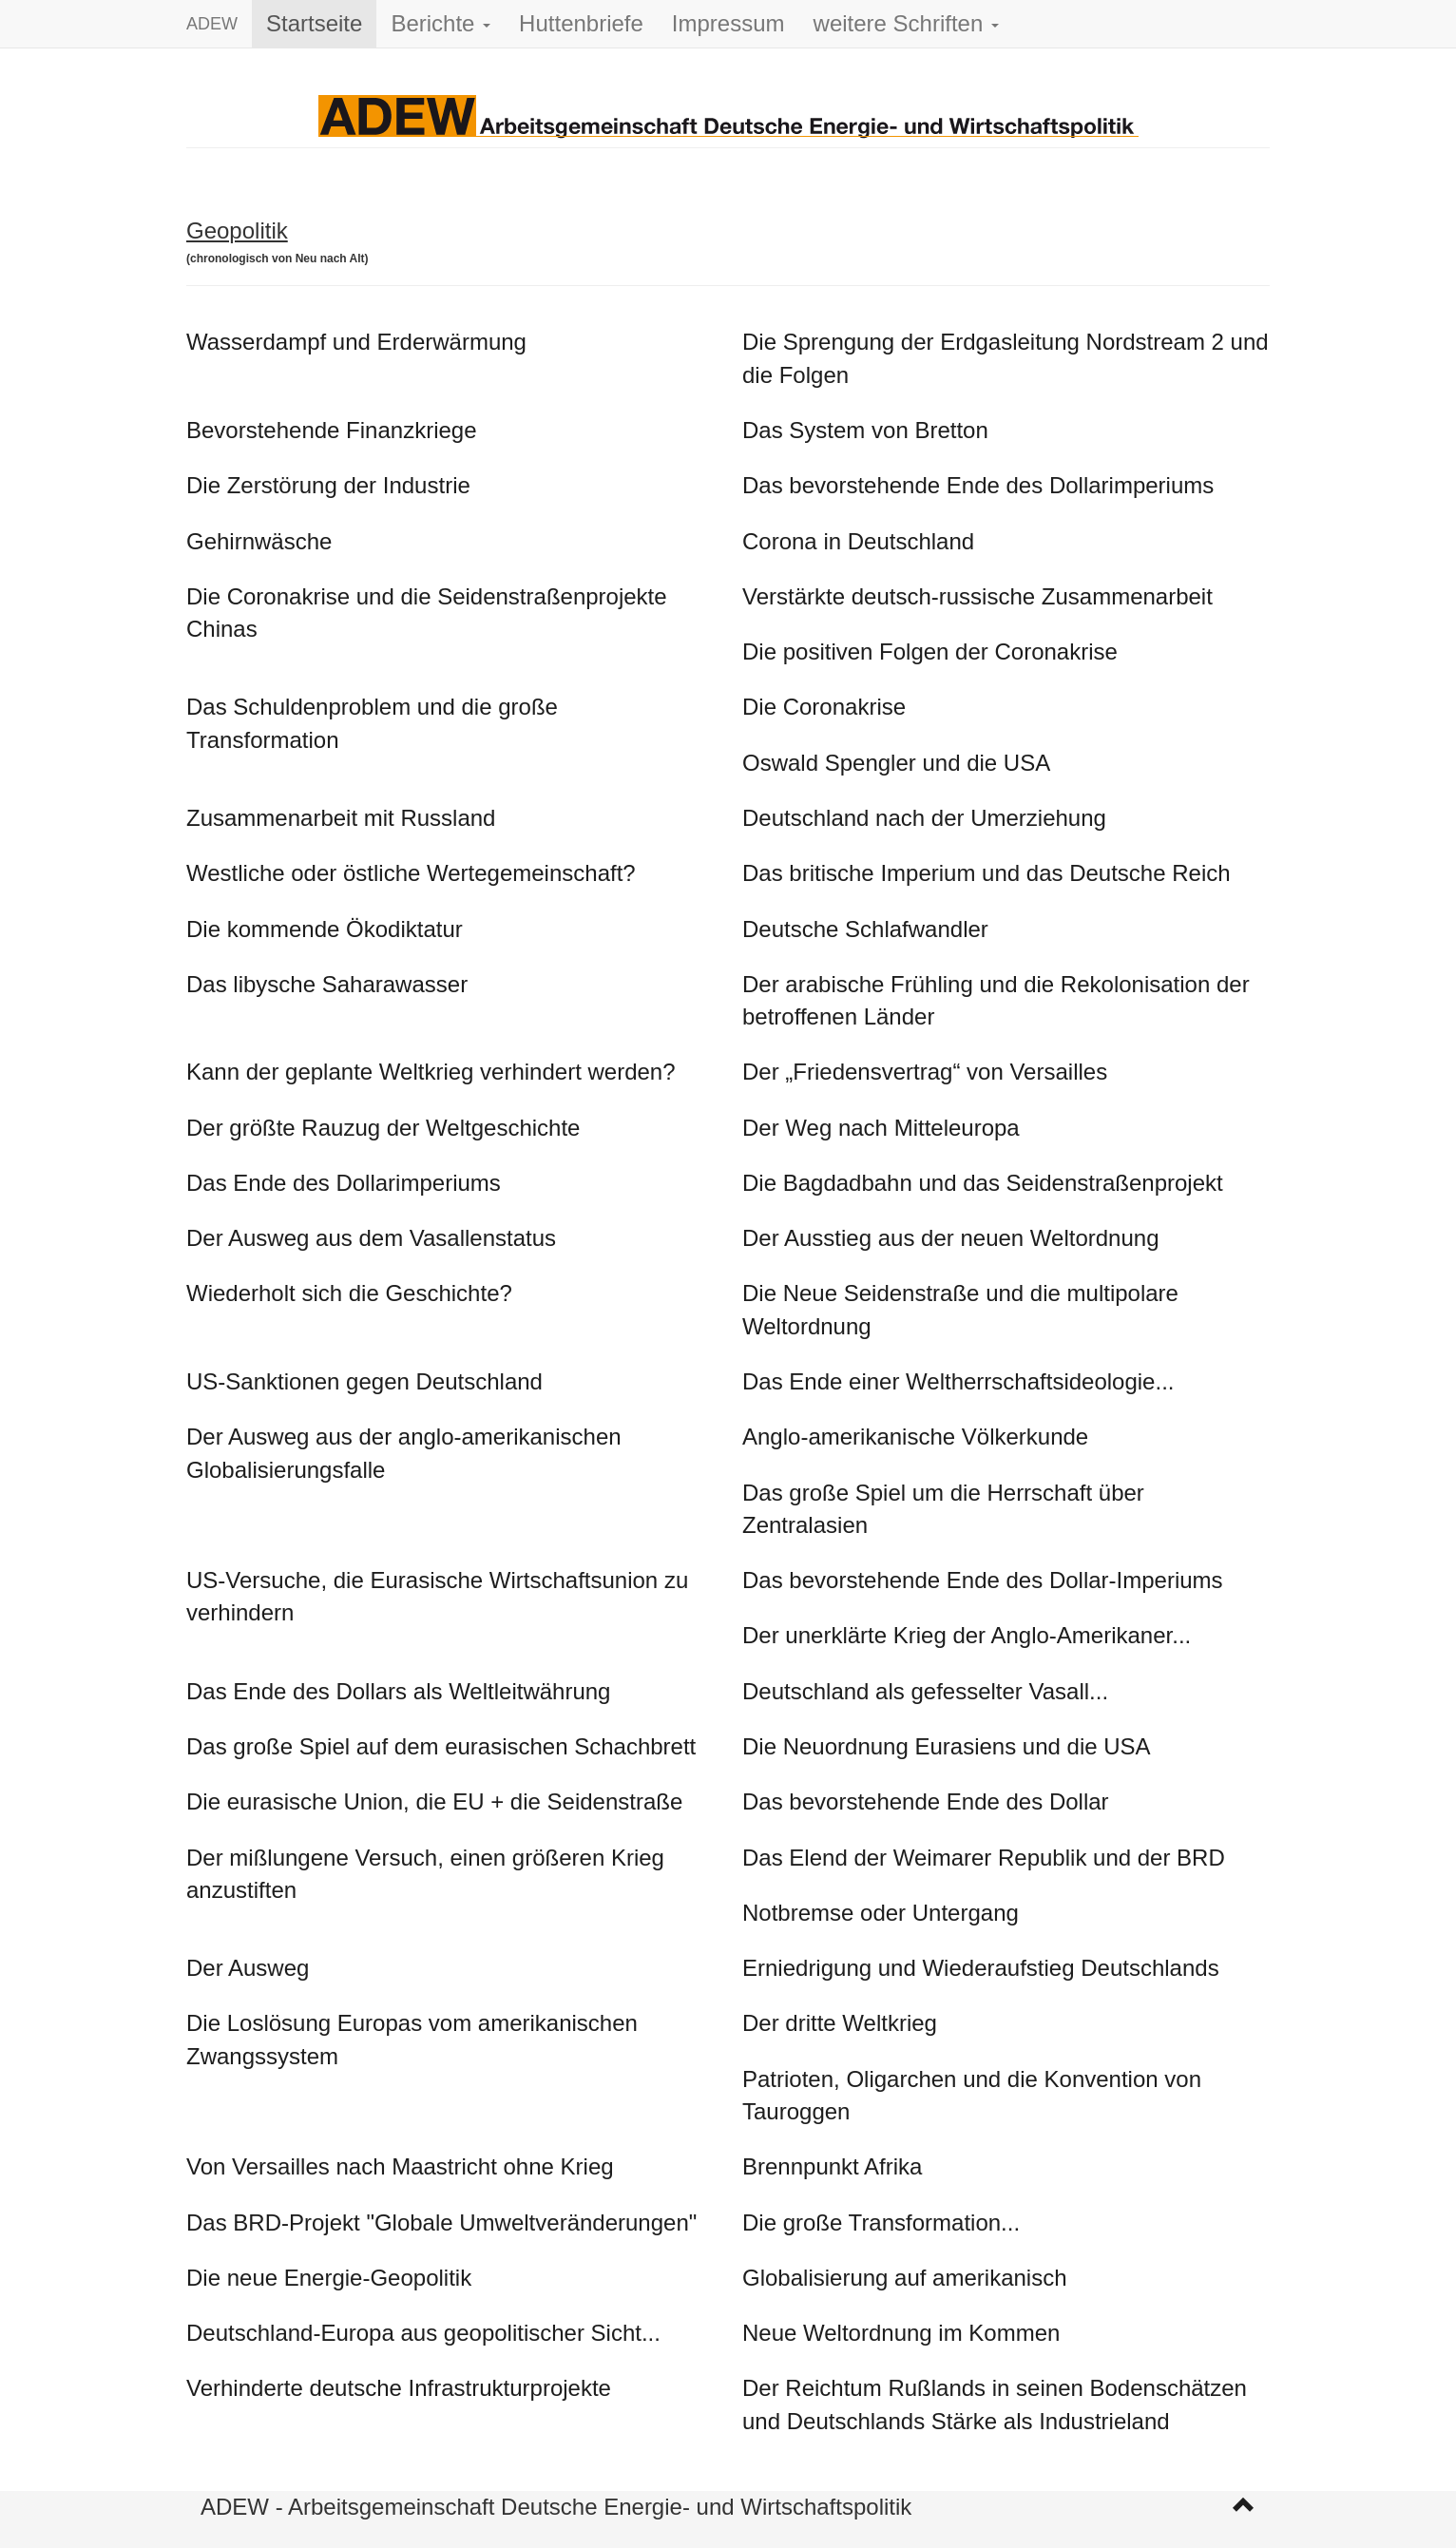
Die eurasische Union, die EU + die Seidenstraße (434, 1801)
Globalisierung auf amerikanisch (904, 2277)
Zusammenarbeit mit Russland (340, 818)
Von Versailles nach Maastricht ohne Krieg (400, 2166)
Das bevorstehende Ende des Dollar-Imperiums (982, 1580)
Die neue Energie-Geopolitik (328, 2277)
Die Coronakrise (824, 706)
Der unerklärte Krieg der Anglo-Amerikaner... (966, 1635)
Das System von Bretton (865, 430)
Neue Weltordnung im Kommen (901, 2333)
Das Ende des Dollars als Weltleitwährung (398, 1691)
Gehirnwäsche (259, 541)
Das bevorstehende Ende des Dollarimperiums (978, 485)
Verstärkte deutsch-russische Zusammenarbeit (977, 596)
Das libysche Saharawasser (327, 984)
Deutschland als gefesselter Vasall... (925, 1691)
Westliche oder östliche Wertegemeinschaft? (411, 873)
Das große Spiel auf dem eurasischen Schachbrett (441, 1746)
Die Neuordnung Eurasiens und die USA (946, 1746)
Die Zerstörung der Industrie (328, 485)
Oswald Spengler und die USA (896, 763)
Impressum (728, 23)
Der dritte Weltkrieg (839, 2023)
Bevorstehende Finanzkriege (331, 430)
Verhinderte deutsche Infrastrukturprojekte (398, 2388)
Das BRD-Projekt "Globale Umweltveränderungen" (441, 2222)
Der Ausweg (247, 1968)
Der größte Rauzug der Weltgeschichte (383, 1127)
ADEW (212, 23)
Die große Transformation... (881, 2222)
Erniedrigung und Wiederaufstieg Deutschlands (980, 1968)
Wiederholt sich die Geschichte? (349, 1293)
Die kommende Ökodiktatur (324, 929)
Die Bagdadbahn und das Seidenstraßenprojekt (982, 1183)
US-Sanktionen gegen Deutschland (364, 1381)
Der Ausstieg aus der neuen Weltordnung (950, 1238)
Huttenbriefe (581, 23)
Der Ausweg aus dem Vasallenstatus (371, 1238)
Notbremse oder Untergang (880, 1912)
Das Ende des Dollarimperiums (343, 1183)
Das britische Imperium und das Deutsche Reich (986, 873)
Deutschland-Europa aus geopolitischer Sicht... (423, 2333)
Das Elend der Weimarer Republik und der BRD (983, 1857)
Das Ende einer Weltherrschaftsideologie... (958, 1381)
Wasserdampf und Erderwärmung (356, 341)
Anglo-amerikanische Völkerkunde (915, 1436)
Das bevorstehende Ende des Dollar (925, 1801)
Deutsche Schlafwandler (865, 929)
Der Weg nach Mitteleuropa (881, 1127)
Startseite (314, 23)
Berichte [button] (440, 23)
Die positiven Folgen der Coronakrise (930, 651)
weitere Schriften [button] (906, 23)
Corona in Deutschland (858, 541)
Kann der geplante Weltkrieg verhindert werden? (431, 1071)
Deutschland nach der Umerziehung (924, 818)
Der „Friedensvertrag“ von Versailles (924, 1071)
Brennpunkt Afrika (832, 2166)
